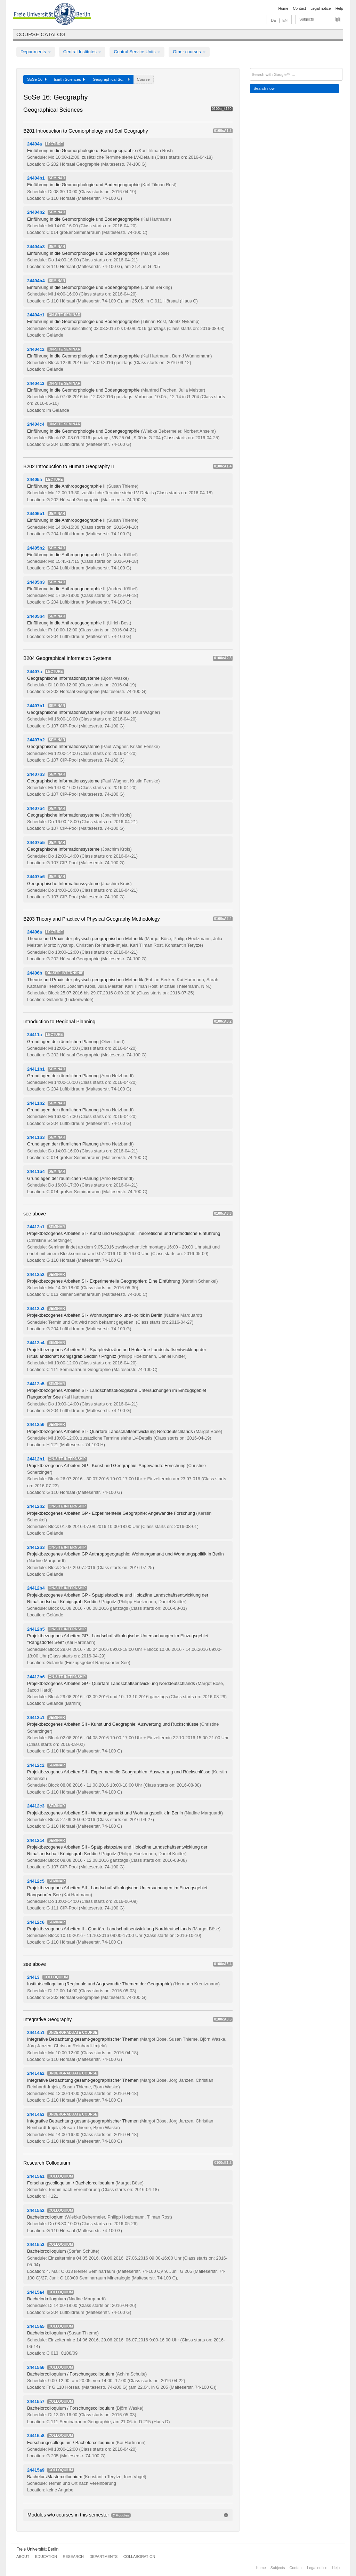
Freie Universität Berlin (37, 2549)
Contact (299, 8)
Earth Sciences (69, 79)
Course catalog (40, 34)
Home (283, 8)
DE (273, 20)
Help (339, 8)
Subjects (306, 19)
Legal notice (320, 8)
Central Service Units (137, 51)
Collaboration (139, 2556)
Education (46, 2556)
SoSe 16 (37, 79)
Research (73, 2556)
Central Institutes (82, 51)
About (22, 2556)
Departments (36, 51)
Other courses (189, 51)
